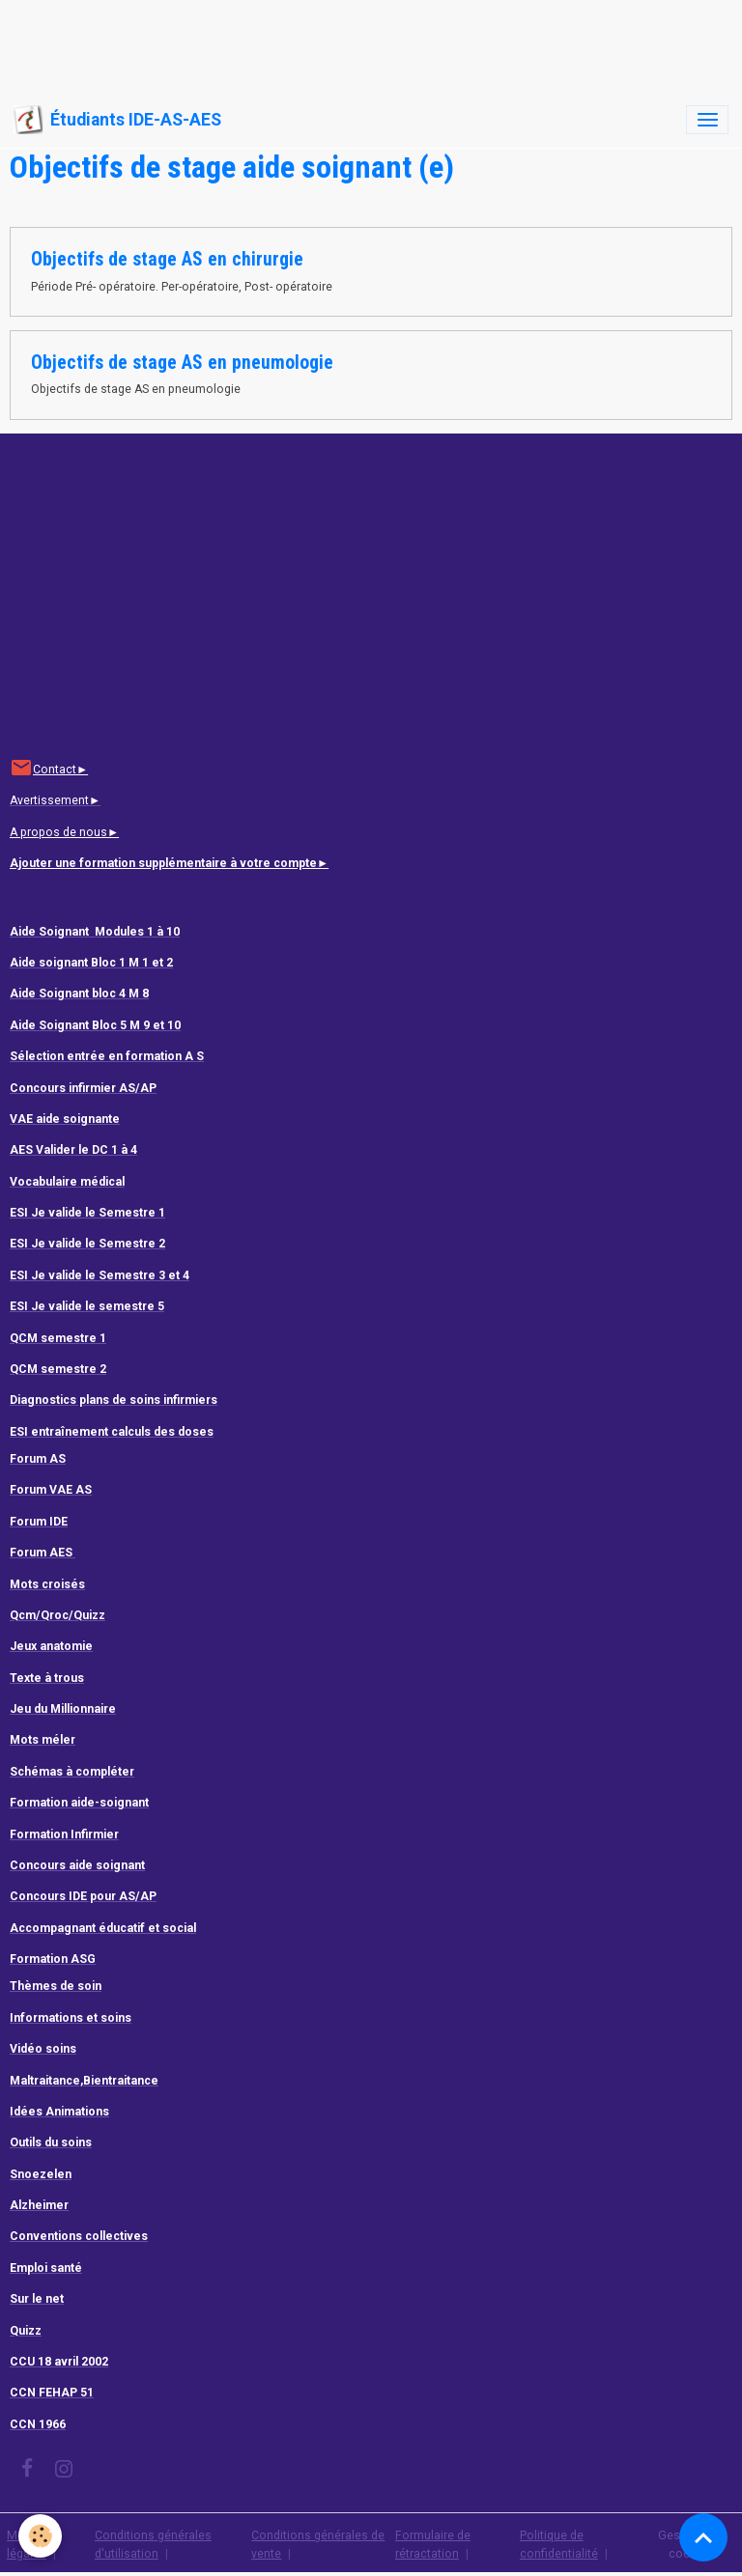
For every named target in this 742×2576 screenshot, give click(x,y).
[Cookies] (41, 2536)
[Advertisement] (351, 43)
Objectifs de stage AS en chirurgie (167, 259)
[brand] (117, 119)
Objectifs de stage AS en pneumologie (182, 362)
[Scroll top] (703, 2537)
